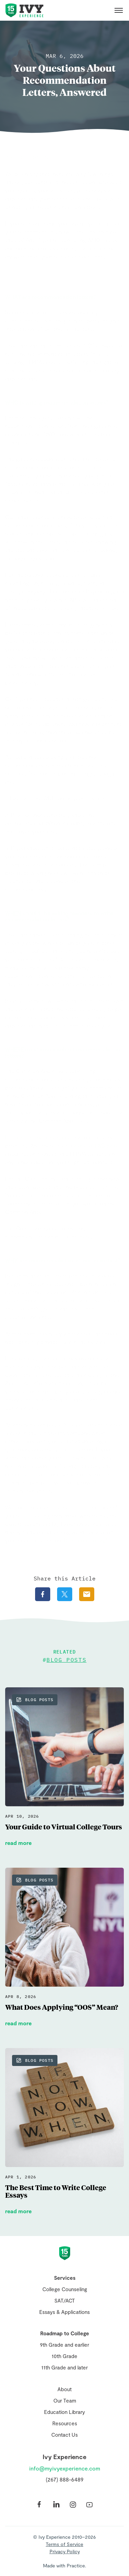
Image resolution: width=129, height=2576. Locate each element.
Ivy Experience (24, 10)
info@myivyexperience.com (64, 2468)
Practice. (76, 2565)
